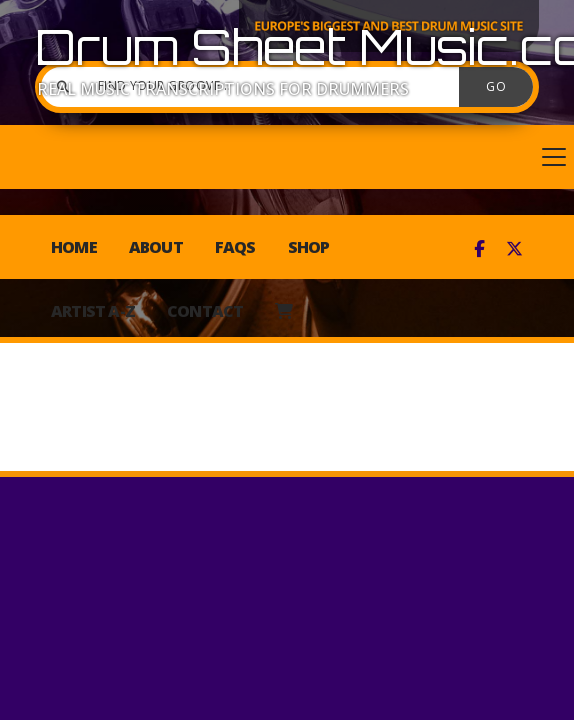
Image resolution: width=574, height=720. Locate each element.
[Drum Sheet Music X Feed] (514, 249)
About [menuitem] (156, 247)
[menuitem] (283, 311)
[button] (287, 157)
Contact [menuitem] (205, 311)
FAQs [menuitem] (235, 247)
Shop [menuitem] (309, 247)
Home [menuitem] (74, 247)
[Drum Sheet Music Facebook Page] (479, 249)
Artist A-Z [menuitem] (93, 311)
